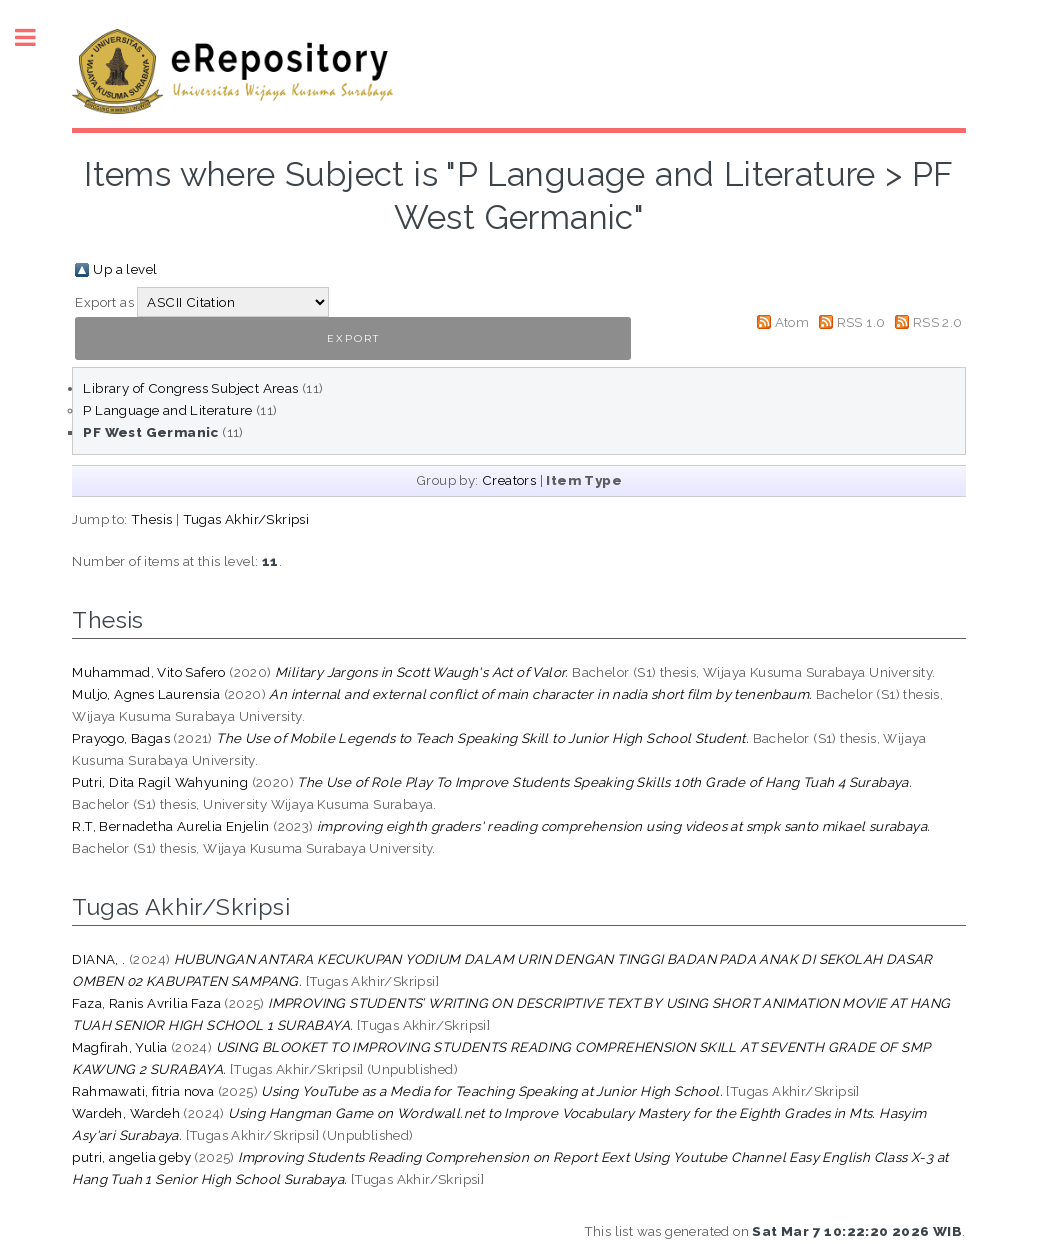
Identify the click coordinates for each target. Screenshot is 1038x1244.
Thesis (151, 519)
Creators (509, 480)
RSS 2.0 (938, 322)
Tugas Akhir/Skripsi (246, 519)
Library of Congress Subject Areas (190, 388)
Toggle (36, 37)
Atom (792, 322)
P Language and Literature (167, 410)
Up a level (125, 269)
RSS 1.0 (861, 322)
